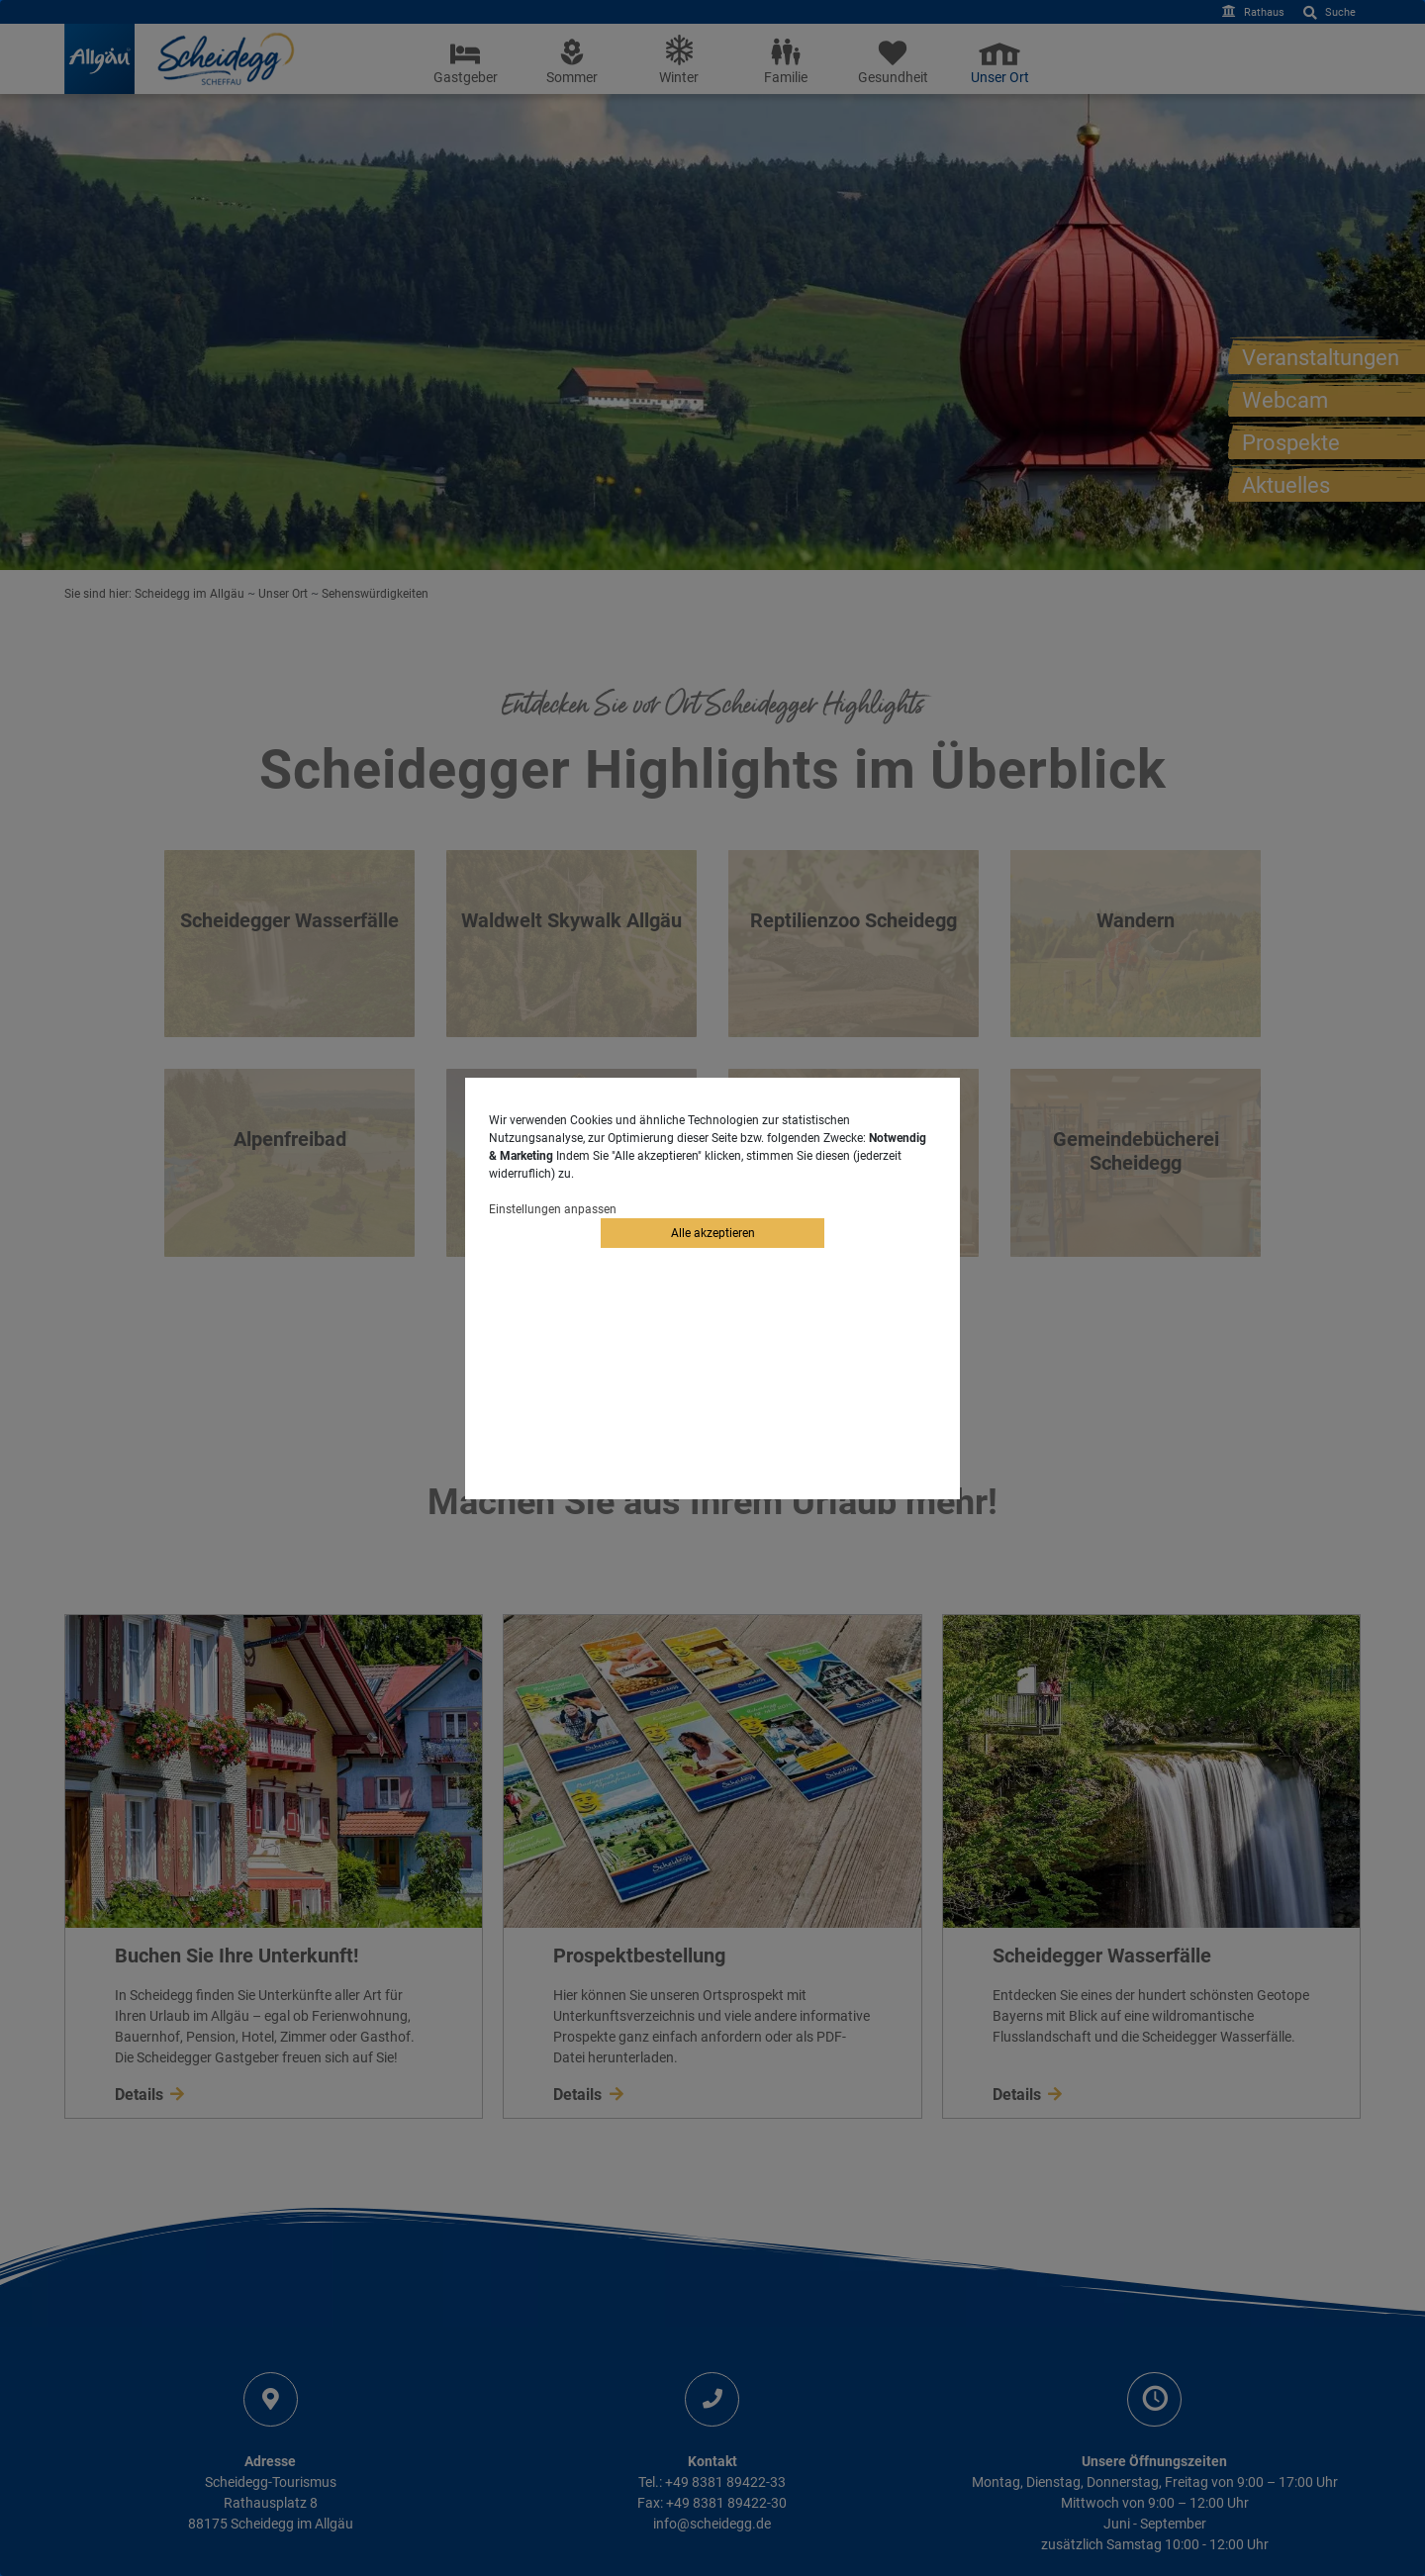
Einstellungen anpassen (553, 1209)
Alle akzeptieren (713, 1233)
